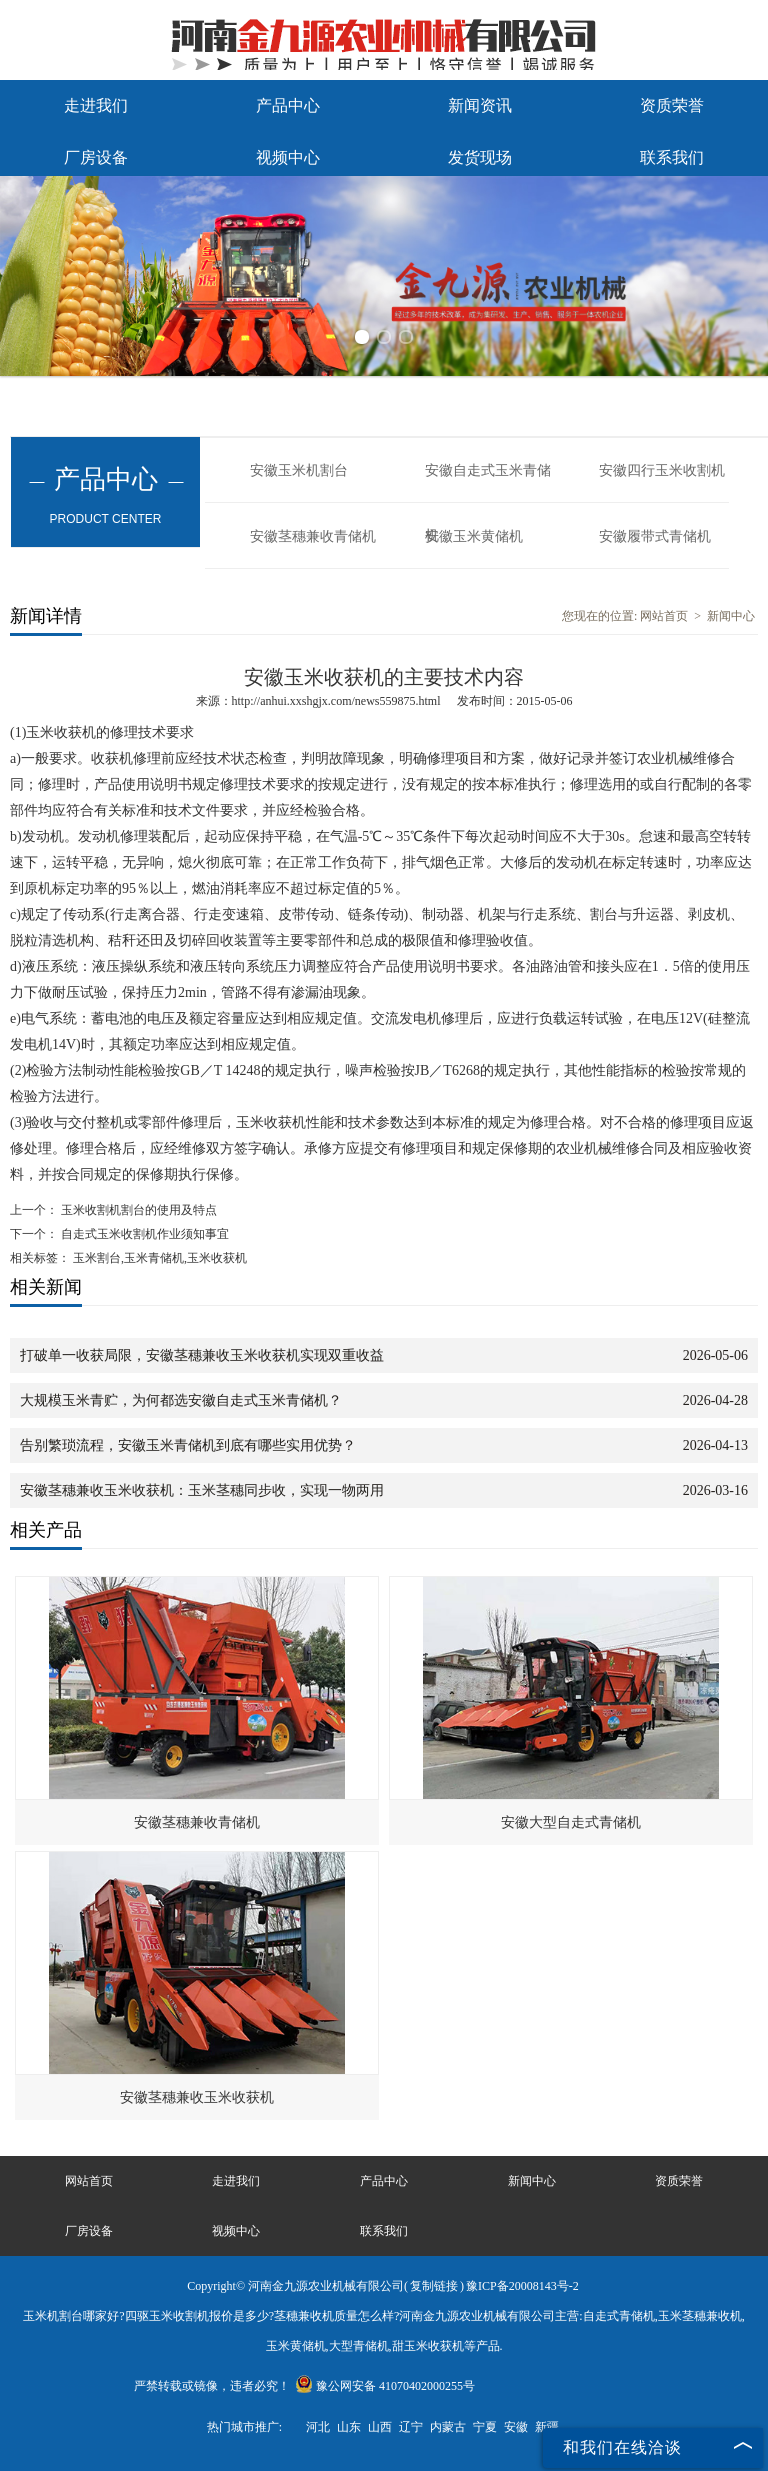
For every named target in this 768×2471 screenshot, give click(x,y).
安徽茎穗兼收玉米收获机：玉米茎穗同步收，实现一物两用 (202, 1490)
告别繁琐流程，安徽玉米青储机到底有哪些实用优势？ (188, 1445)
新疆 (547, 2427)
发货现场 (480, 157)
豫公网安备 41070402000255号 (385, 2386)
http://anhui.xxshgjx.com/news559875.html (336, 701)
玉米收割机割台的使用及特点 (137, 1210)
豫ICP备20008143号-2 (522, 2286)
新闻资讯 (480, 105)
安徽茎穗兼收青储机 (313, 536)
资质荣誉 (672, 105)
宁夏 (485, 2427)
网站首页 (664, 616)
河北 (318, 2427)
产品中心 (288, 105)
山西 (380, 2427)
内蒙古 (448, 2427)
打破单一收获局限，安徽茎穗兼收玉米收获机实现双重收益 (202, 1355)
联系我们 (672, 157)
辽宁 (411, 2427)
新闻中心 (731, 616)
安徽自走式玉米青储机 (488, 483)
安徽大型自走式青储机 (571, 1822)
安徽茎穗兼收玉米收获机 (197, 2097)
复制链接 (434, 2286)
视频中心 (288, 157)
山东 (349, 2427)
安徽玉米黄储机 (474, 536)
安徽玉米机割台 (299, 470)
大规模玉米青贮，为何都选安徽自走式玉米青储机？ (181, 1400)
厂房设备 (96, 157)
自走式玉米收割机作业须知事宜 (143, 1234)
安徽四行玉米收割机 (662, 470)
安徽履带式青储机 (655, 536)
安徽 (516, 2427)
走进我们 (96, 105)
